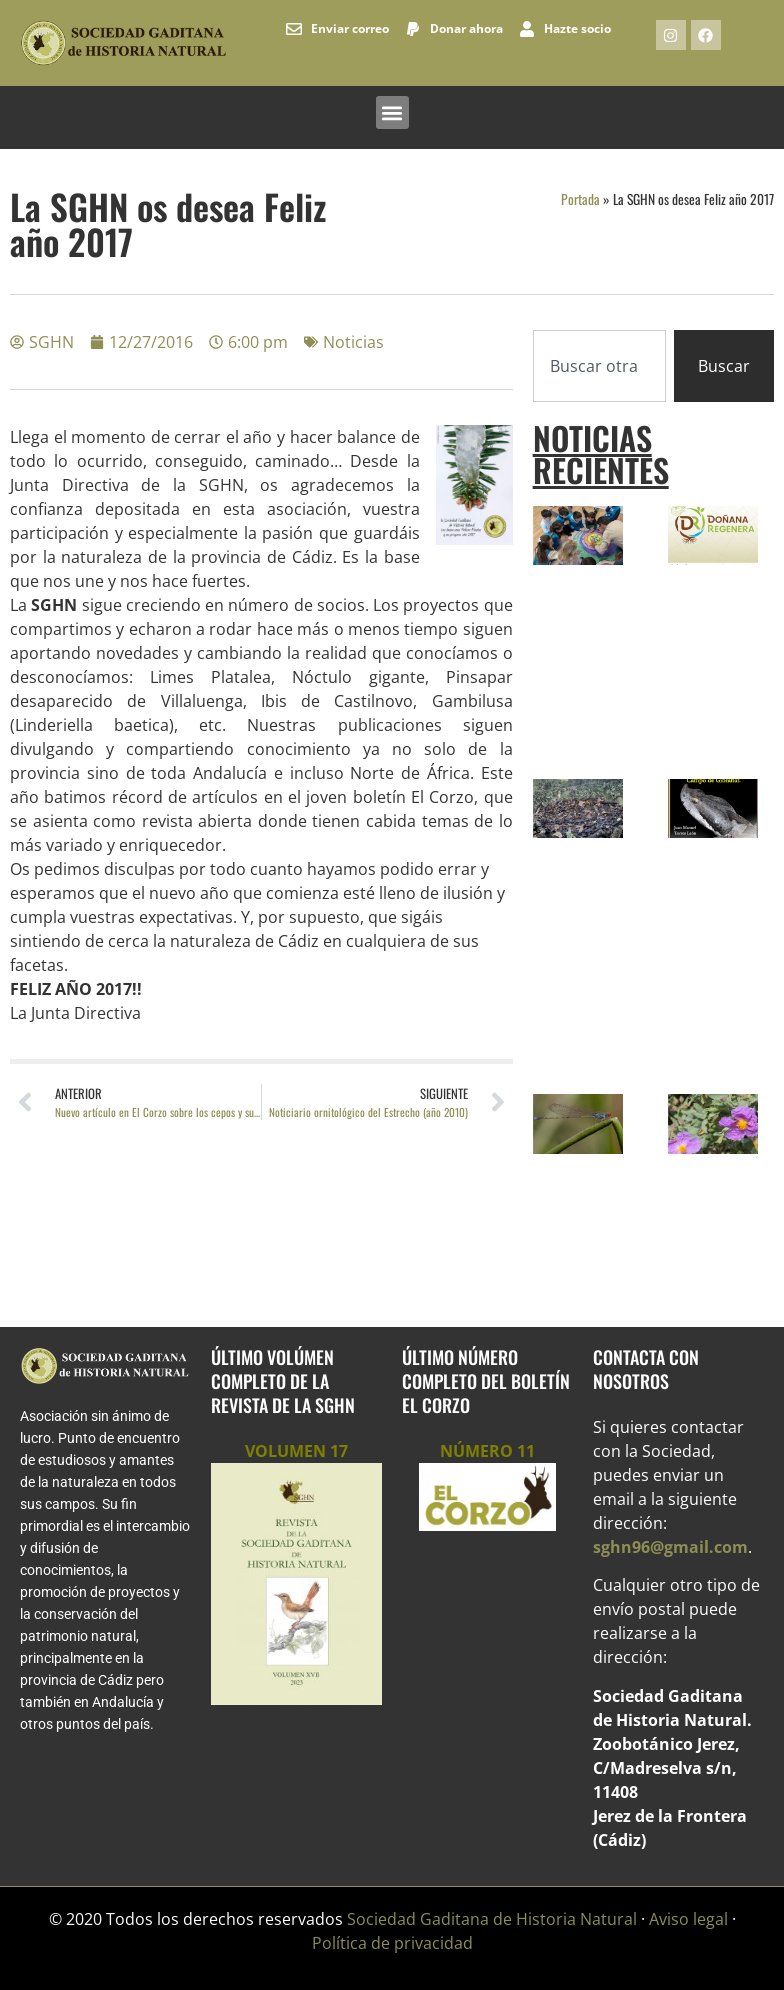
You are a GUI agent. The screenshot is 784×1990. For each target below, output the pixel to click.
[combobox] (599, 366)
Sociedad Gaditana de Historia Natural (492, 1919)
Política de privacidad (392, 1943)
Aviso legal (688, 1919)
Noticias (353, 342)
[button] (392, 112)
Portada (580, 199)
